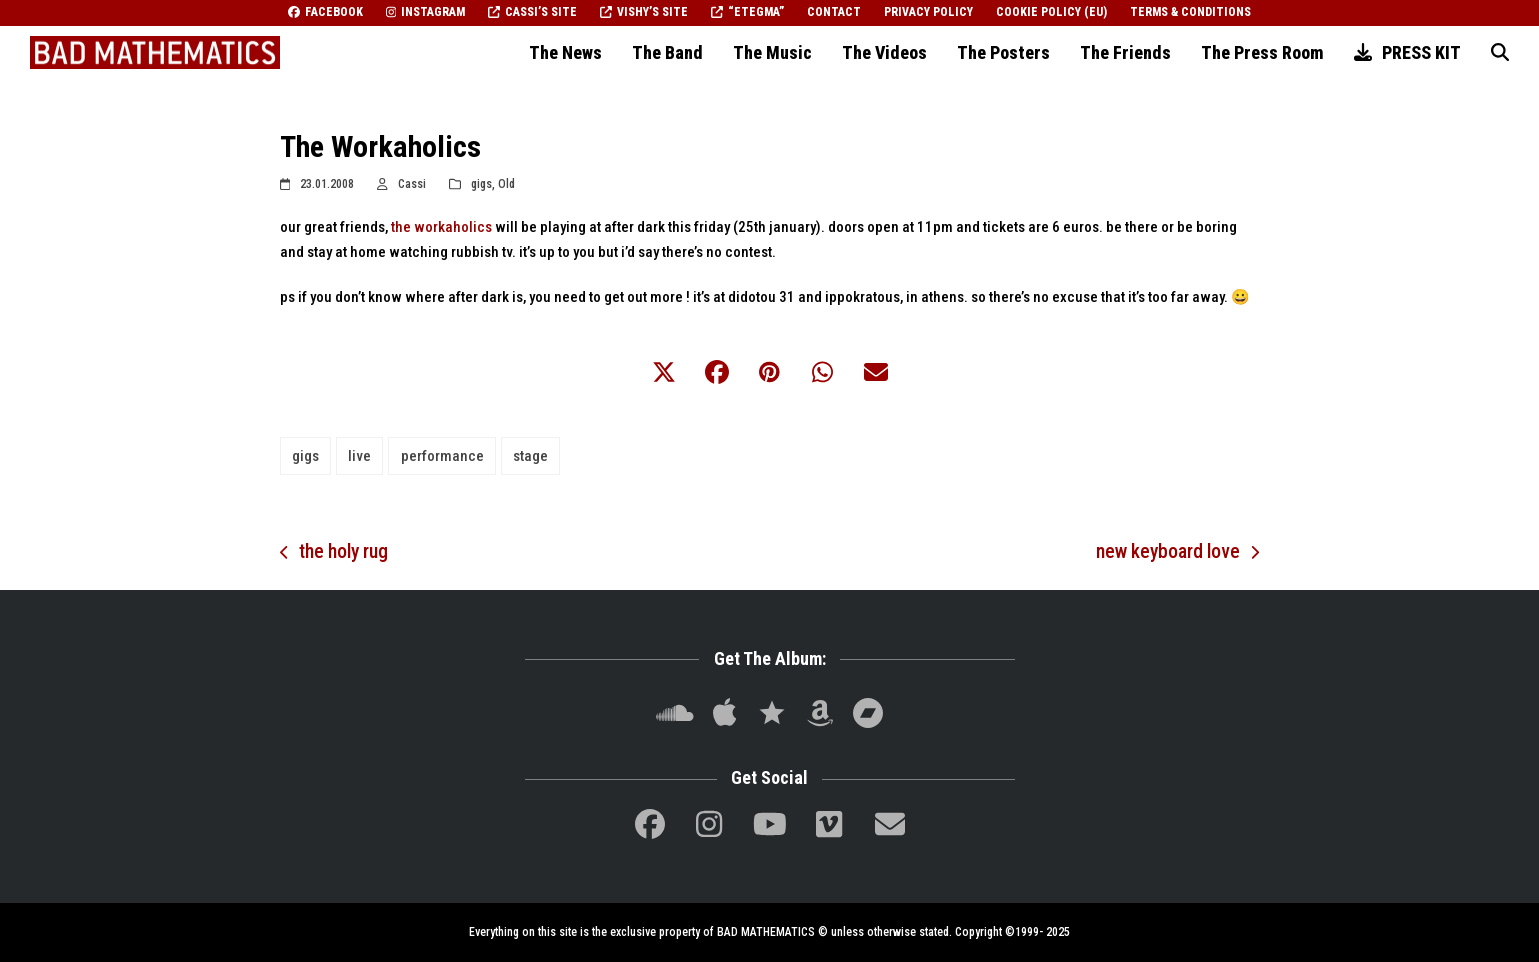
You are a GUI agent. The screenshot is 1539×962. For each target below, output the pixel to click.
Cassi (412, 184)
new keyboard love (1177, 554)
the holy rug (334, 554)
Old (506, 184)
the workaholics (441, 227)
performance (442, 456)
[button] (1500, 53)
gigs (481, 184)
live (359, 456)
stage (530, 456)
